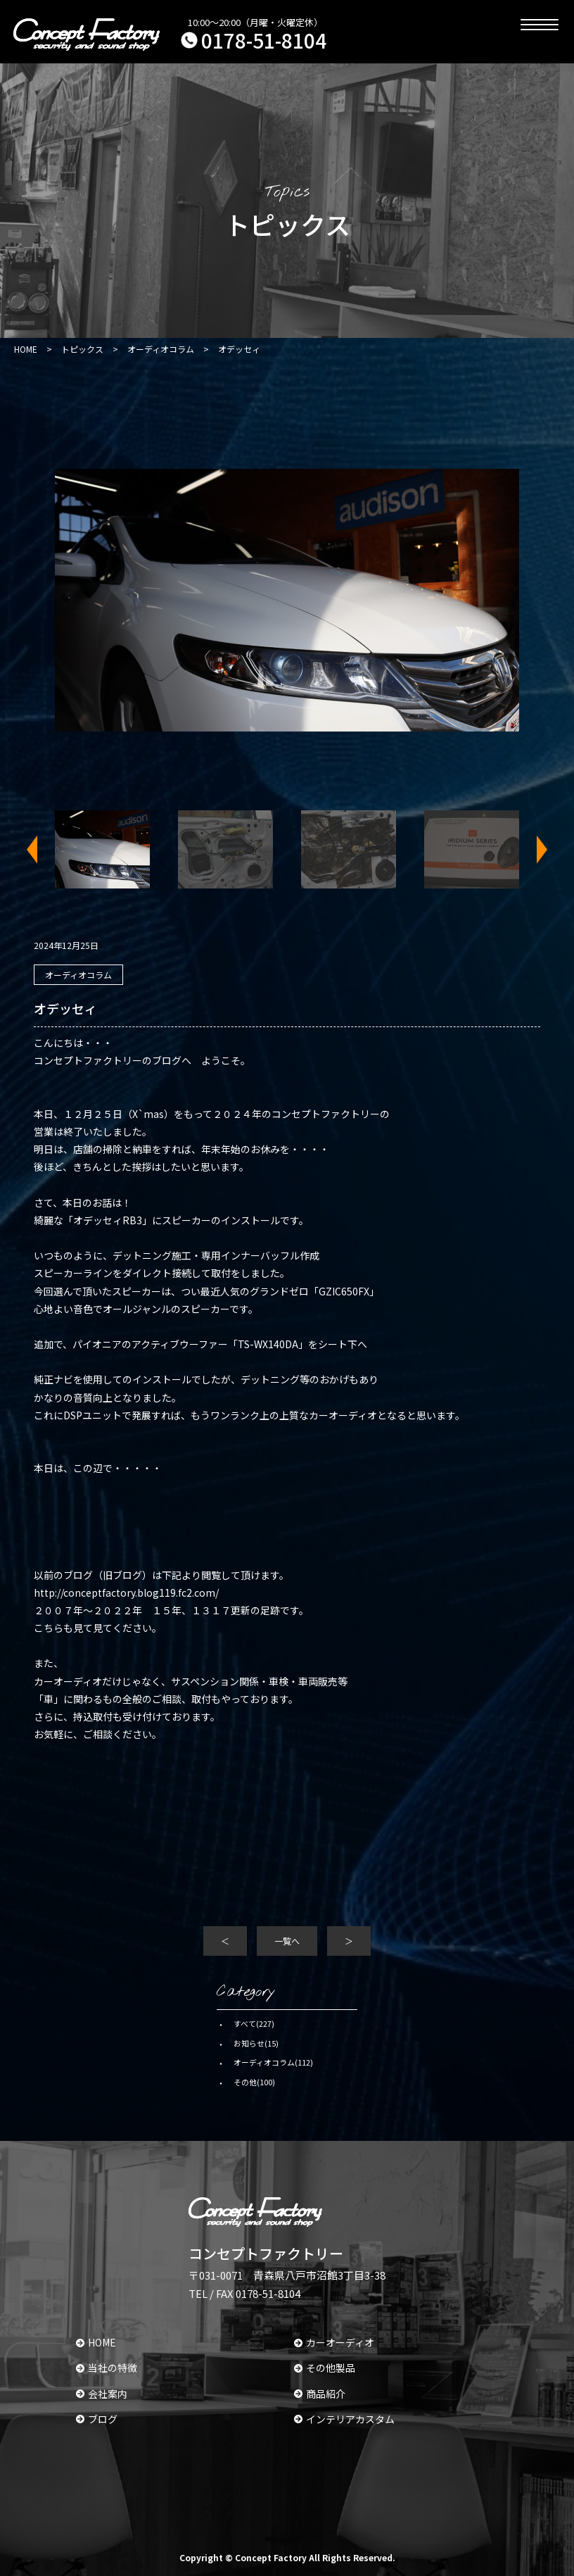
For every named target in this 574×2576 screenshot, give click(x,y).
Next (533, 849)
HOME (96, 2342)
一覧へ (287, 1941)
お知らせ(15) (256, 2043)
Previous (41, 849)
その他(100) (254, 2081)
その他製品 (324, 2368)
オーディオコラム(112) (273, 2062)
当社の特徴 (106, 2368)
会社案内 (101, 2394)
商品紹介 (319, 2394)
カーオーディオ (334, 2342)
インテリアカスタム (344, 2419)
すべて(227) (254, 2023)
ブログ (96, 2419)
